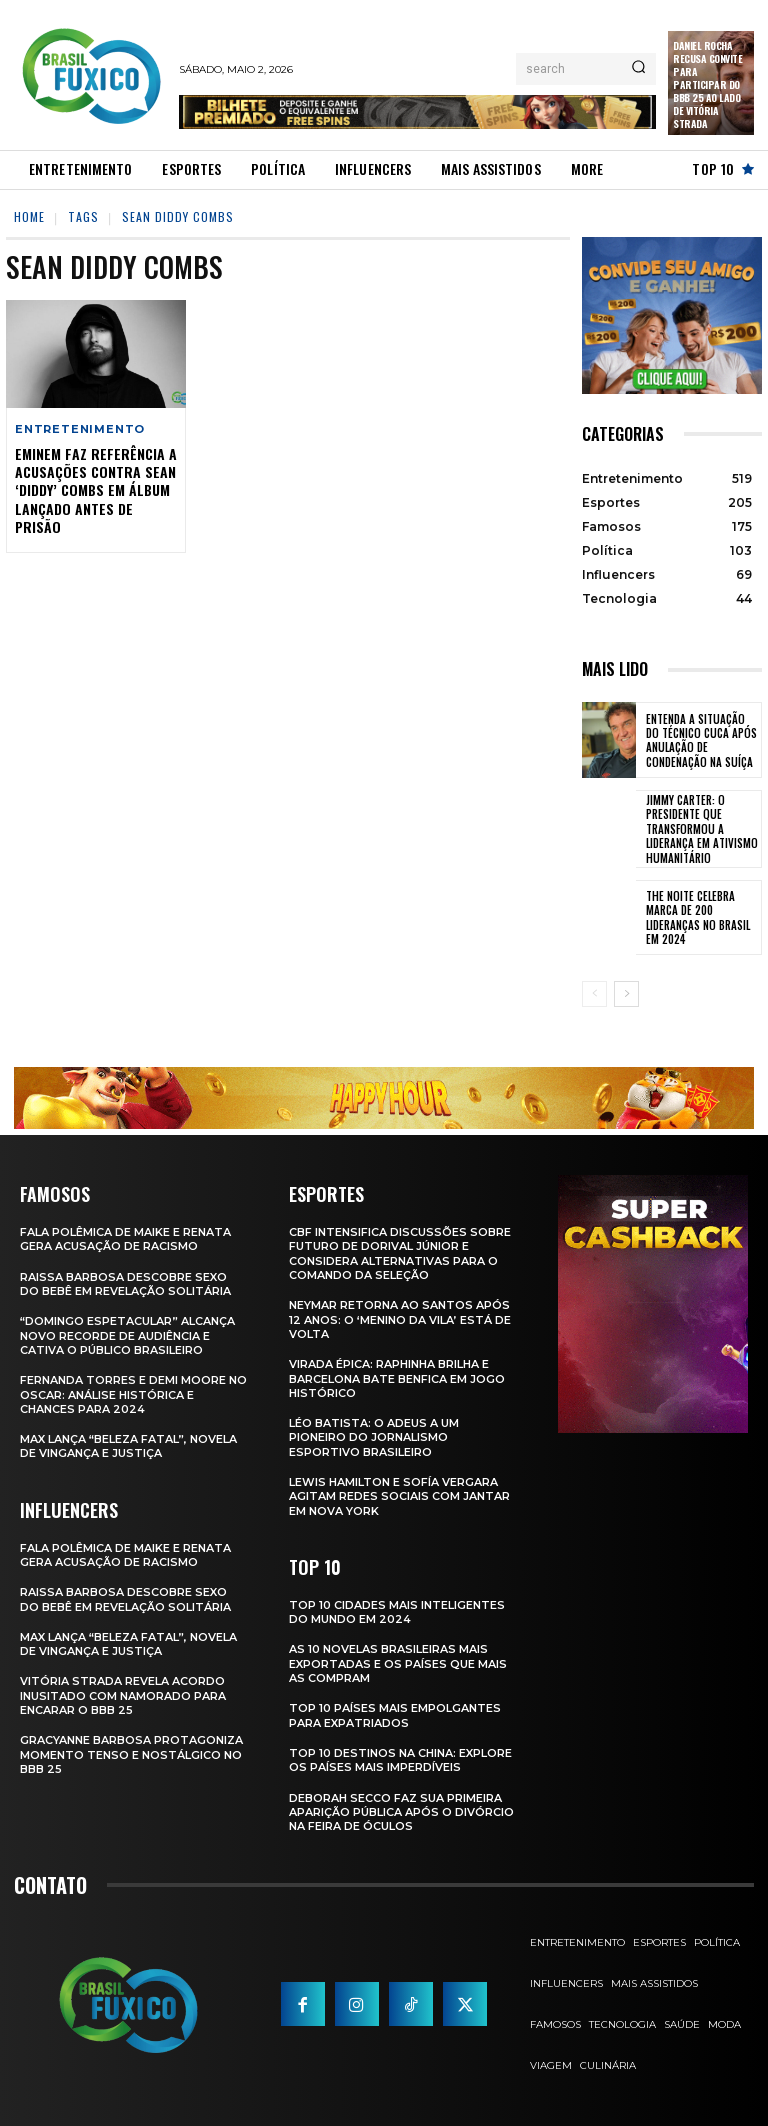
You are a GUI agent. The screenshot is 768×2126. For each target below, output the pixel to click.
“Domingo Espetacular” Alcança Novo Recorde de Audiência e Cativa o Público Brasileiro (127, 1335)
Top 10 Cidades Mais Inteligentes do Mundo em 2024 (397, 1612)
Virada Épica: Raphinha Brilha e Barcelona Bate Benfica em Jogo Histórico (397, 1378)
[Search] (638, 69)
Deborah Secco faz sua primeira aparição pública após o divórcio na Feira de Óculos (401, 1811)
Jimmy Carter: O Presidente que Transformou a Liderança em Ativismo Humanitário (702, 828)
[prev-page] (594, 994)
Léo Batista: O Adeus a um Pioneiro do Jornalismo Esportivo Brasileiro (374, 1437)
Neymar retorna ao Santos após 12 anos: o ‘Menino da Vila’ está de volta (400, 1319)
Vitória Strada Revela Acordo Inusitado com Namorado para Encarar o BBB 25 (123, 1695)
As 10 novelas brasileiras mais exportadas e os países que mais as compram (398, 1663)
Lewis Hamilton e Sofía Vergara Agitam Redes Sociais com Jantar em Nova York (399, 1496)
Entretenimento (80, 429)
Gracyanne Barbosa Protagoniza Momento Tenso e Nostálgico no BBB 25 (131, 1754)
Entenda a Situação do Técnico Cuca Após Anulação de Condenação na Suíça (701, 740)
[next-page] (626, 994)
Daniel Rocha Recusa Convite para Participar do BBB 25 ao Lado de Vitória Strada (707, 84)
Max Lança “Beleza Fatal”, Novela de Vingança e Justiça (128, 1446)
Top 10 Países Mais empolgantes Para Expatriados (395, 1715)
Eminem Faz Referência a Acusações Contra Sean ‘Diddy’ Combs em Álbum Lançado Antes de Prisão (96, 490)
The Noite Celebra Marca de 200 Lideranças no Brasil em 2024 (698, 917)
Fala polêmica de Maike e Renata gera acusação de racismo (125, 1239)
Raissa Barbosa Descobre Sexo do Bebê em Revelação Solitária (125, 1283)
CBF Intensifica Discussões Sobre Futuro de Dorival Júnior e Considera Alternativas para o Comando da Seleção (400, 1253)
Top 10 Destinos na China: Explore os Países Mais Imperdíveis (400, 1760)
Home (29, 216)
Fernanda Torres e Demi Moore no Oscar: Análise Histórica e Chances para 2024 (133, 1394)
